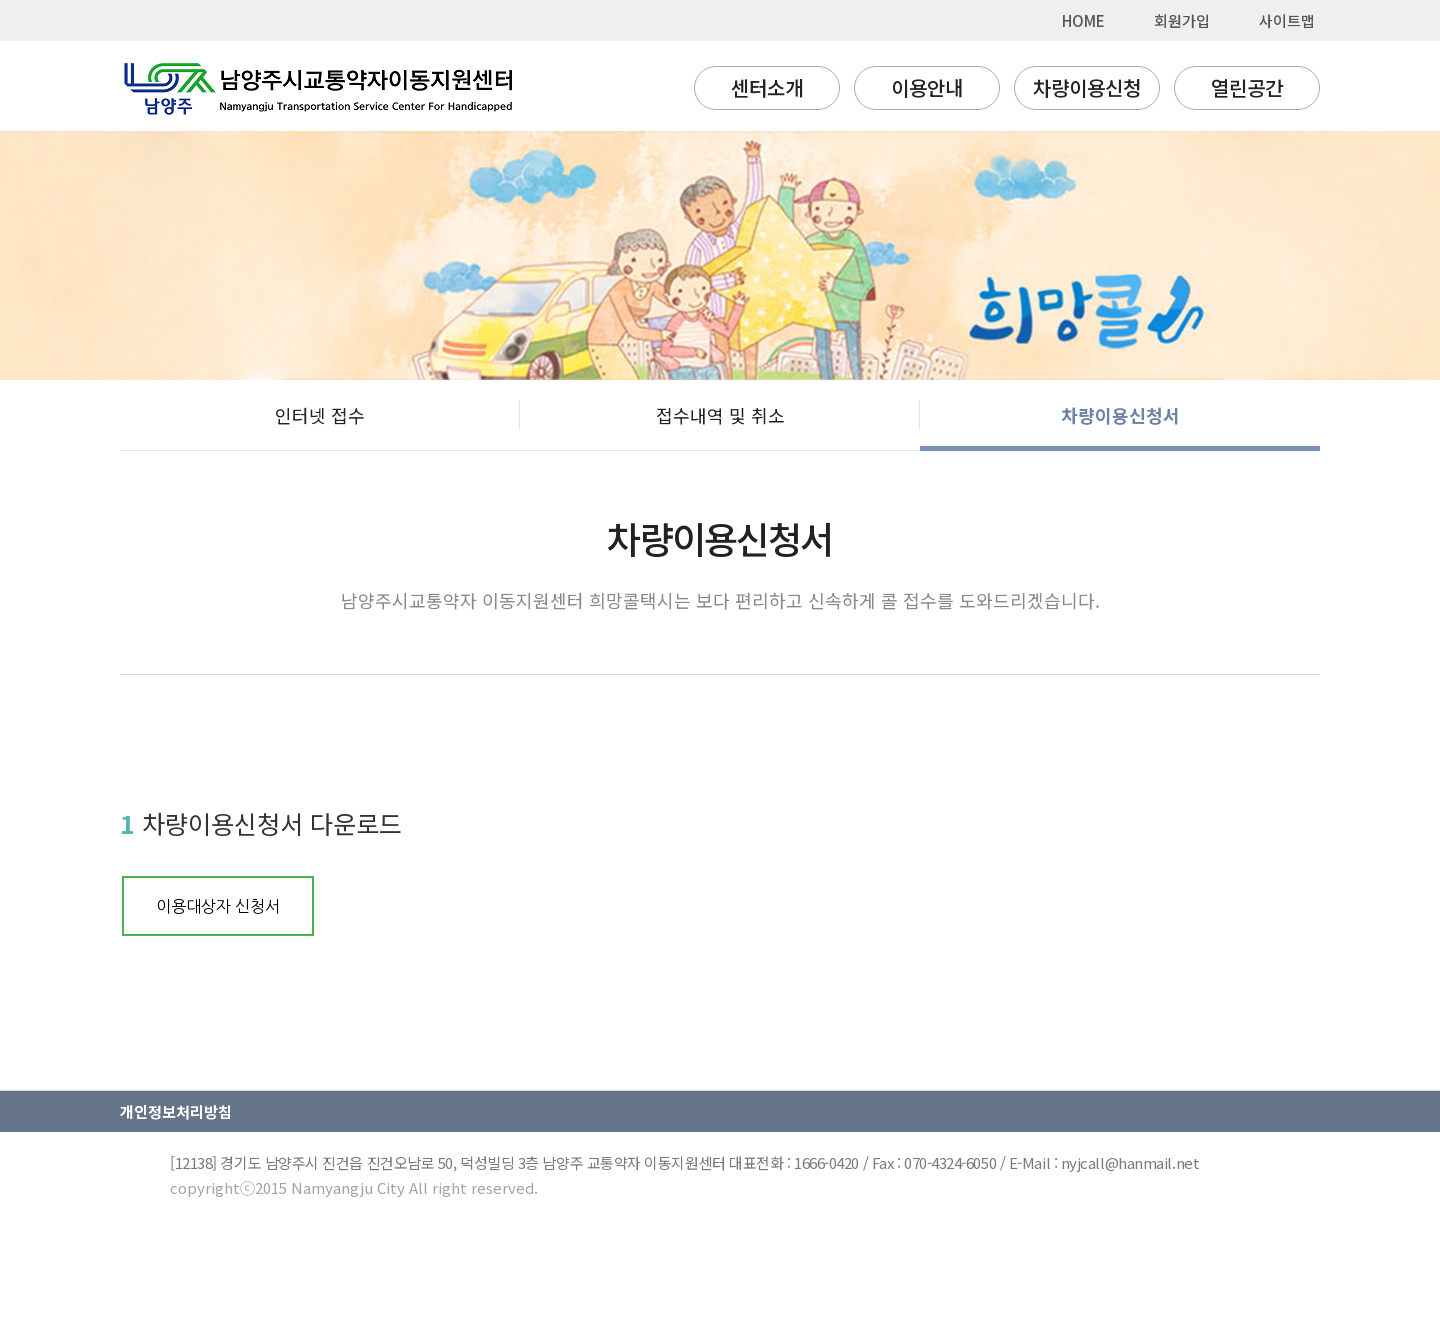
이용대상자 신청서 (218, 906)
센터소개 (767, 87)
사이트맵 (1287, 20)
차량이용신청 (1087, 87)
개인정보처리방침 (176, 1111)
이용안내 (927, 87)
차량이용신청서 (1120, 415)
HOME (1083, 20)
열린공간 (1247, 87)
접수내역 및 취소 (720, 415)
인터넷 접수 (320, 415)
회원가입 (1182, 20)
